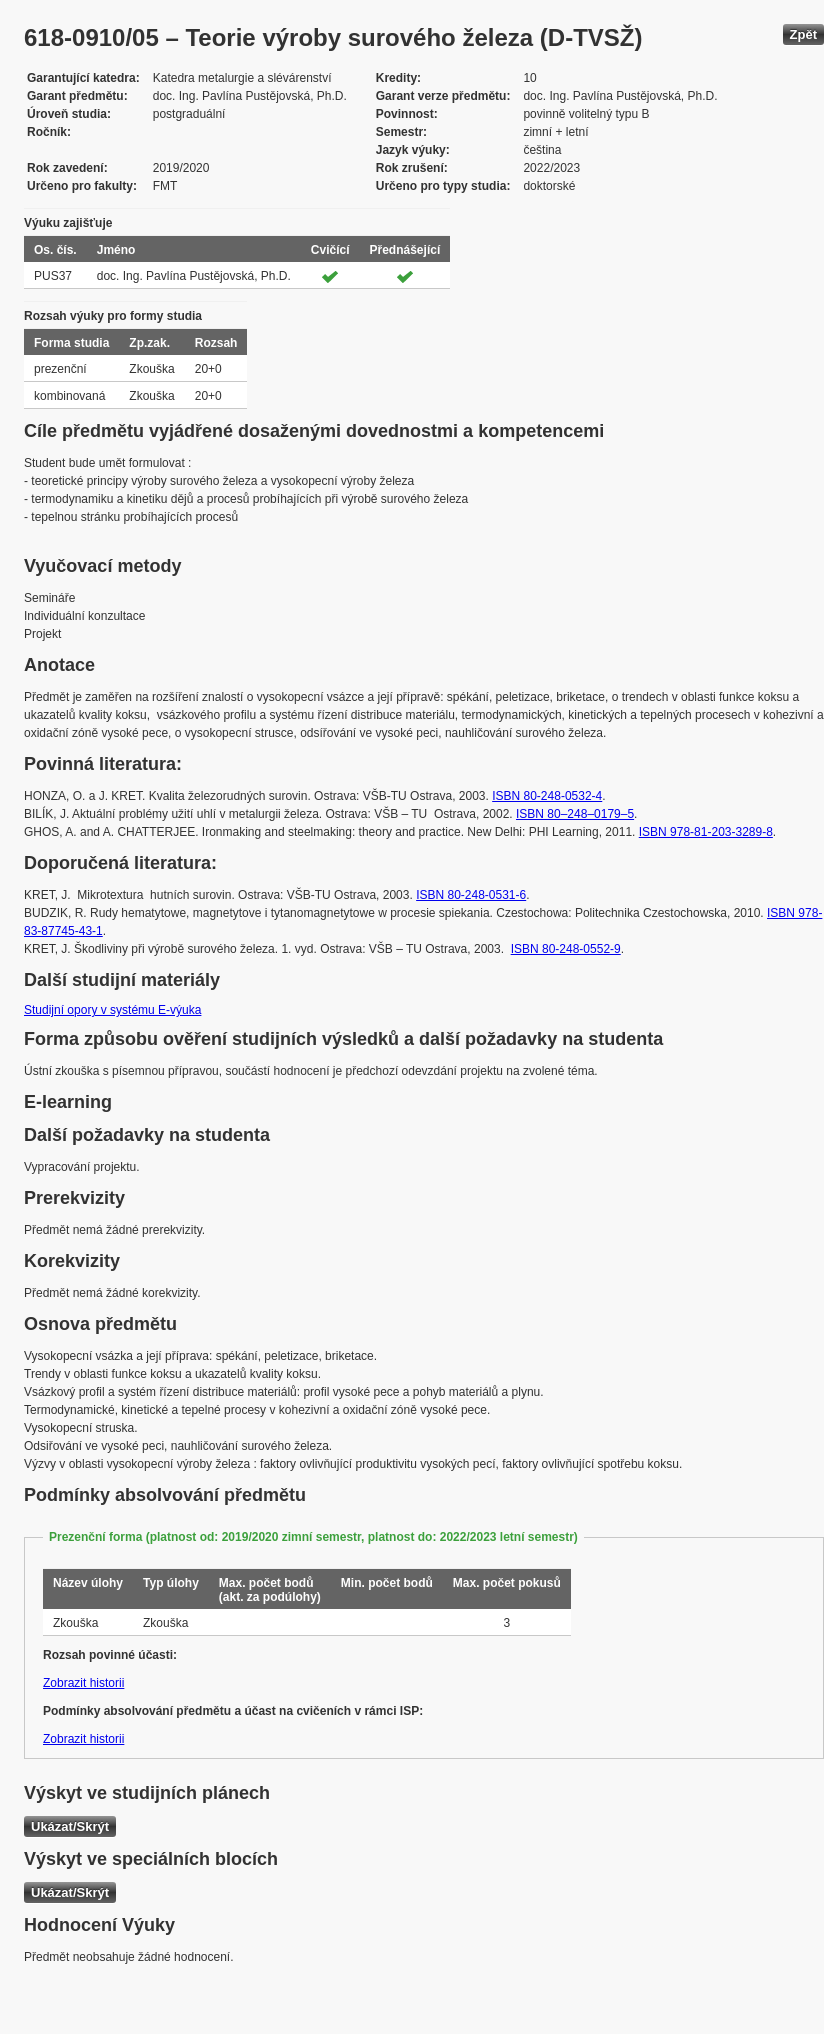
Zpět (803, 34)
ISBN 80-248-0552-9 (566, 949)
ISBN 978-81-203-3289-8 (706, 832)
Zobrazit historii (83, 1683)
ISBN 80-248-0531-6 (471, 895)
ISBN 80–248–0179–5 (575, 814)
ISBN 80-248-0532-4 (547, 796)
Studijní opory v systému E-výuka (112, 1010)
